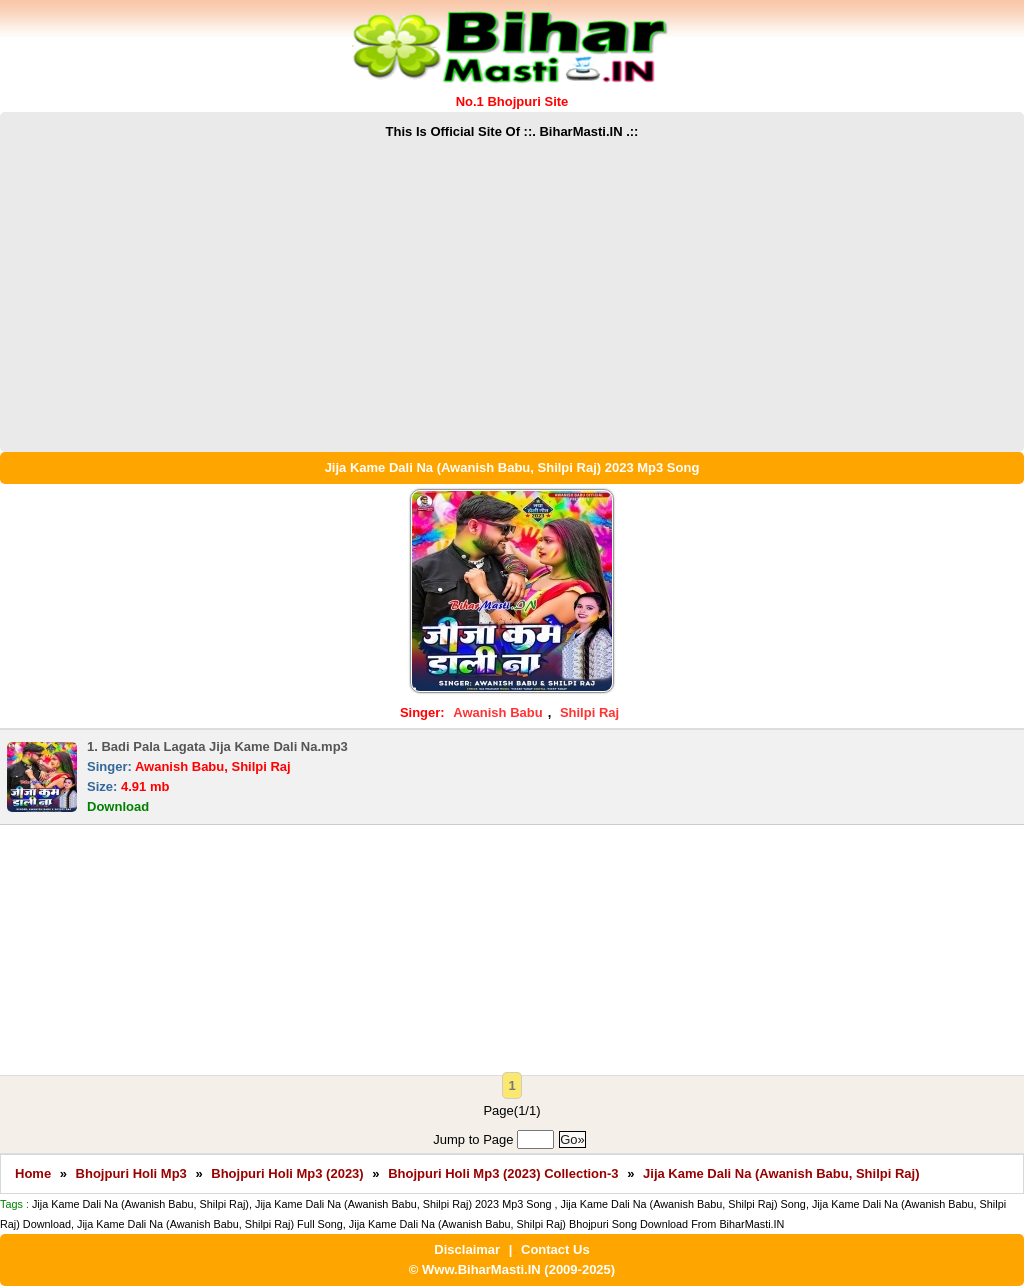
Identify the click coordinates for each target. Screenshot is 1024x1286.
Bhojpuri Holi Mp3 (131, 1173)
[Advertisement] (512, 292)
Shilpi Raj (589, 712)
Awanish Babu (497, 712)
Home (33, 1173)
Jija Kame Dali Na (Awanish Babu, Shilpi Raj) (781, 1173)
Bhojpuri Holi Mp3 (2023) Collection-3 (503, 1173)
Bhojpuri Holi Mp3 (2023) (287, 1173)
